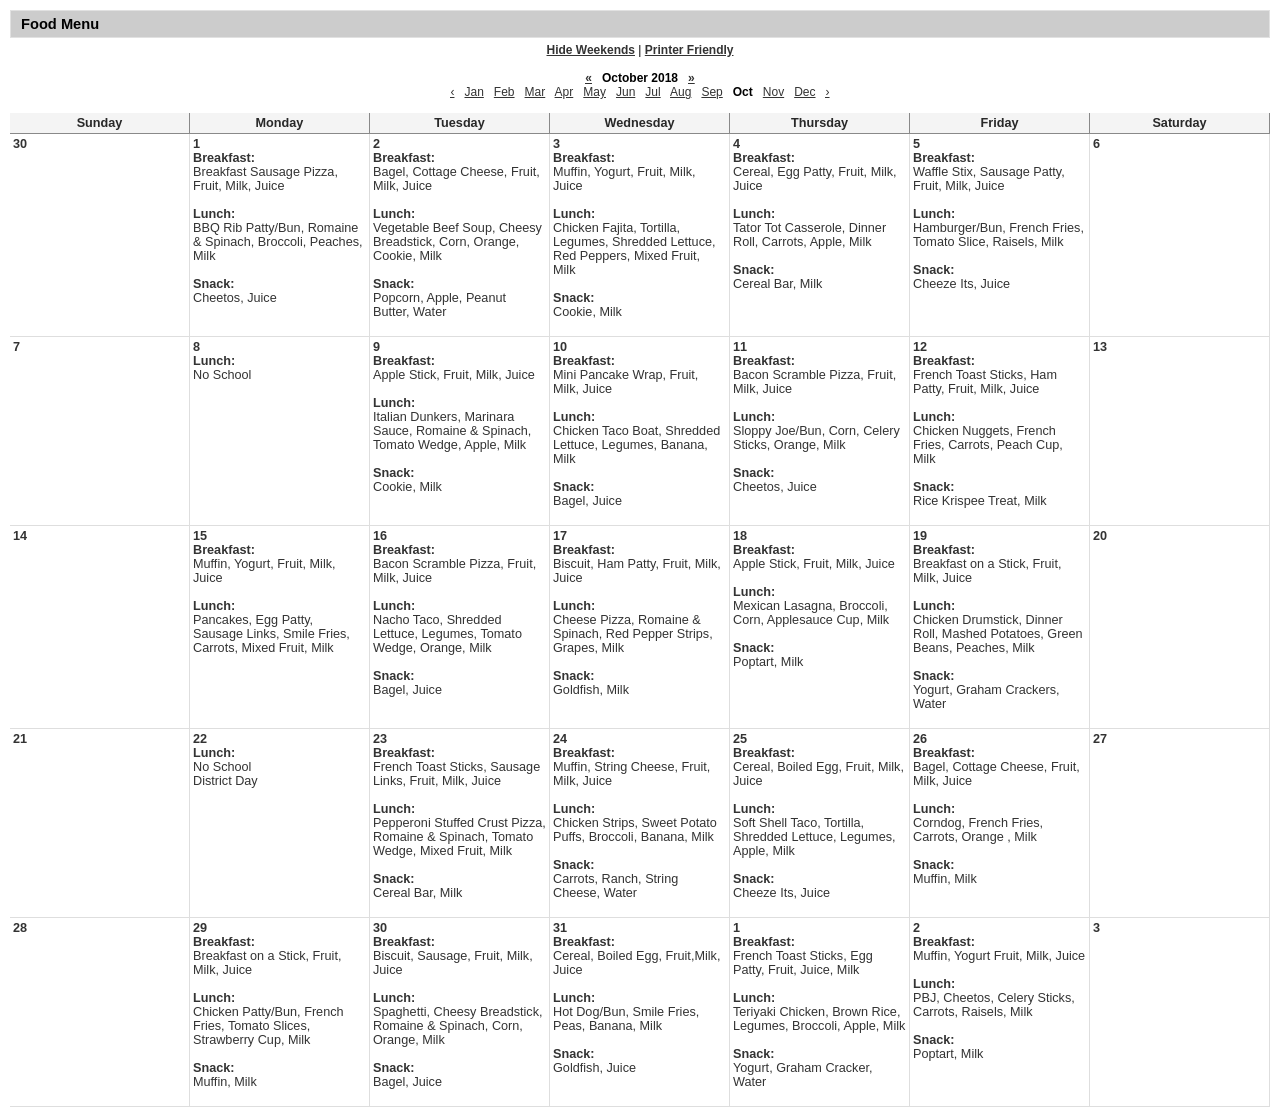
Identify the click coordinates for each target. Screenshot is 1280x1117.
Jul (652, 92)
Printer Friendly (689, 50)
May (594, 92)
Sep (711, 92)
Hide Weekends (591, 50)
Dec (804, 92)
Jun (625, 92)
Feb (504, 92)
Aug (680, 92)
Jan (473, 92)
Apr (564, 92)
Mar (535, 92)
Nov (773, 92)
